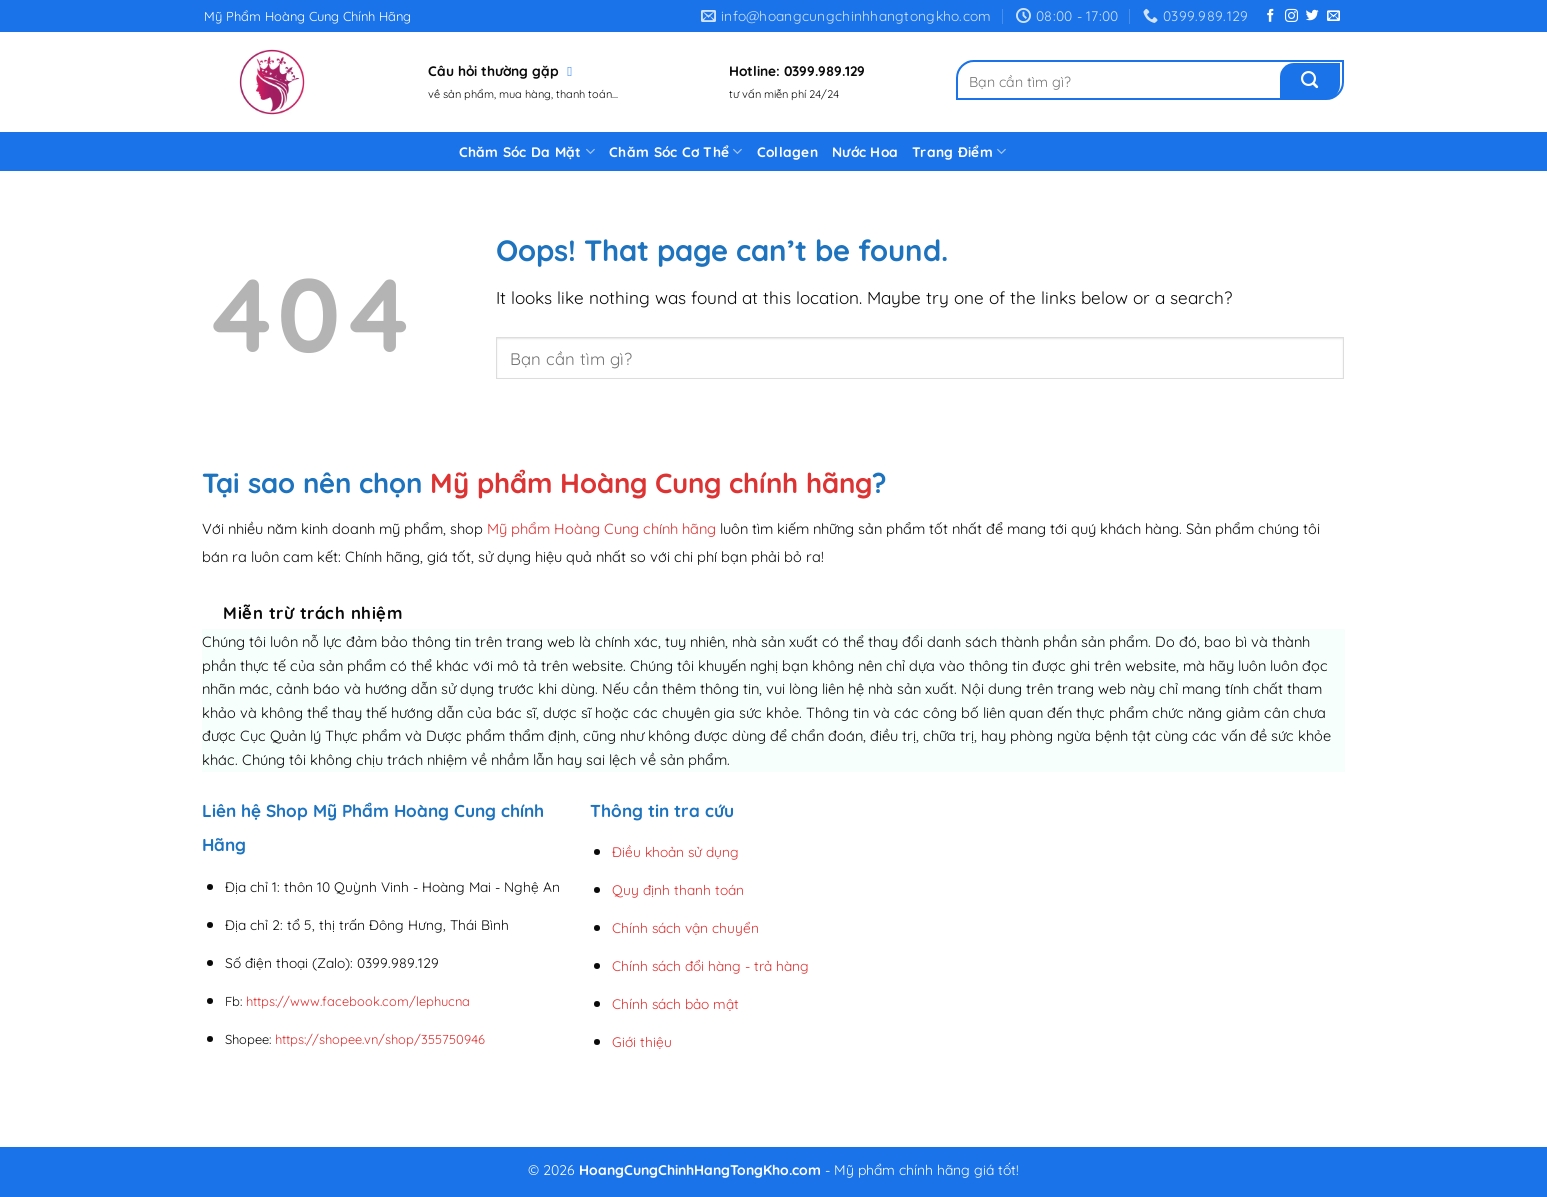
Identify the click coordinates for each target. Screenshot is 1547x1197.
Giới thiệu (642, 1041)
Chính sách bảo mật (675, 1003)
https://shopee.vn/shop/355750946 (380, 1039)
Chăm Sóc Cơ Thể (676, 151)
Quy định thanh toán (678, 889)
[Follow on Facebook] (1270, 16)
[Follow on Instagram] (1291, 16)
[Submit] (1310, 81)
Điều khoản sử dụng (675, 851)
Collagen (787, 151)
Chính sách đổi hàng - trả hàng (710, 965)
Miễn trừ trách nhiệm (312, 612)
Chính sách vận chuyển (685, 927)
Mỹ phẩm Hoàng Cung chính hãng (651, 482)
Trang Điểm (959, 151)
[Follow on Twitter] (1312, 16)
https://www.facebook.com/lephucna (358, 1001)
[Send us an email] (1333, 16)
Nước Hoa (865, 151)
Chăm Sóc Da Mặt (527, 151)
